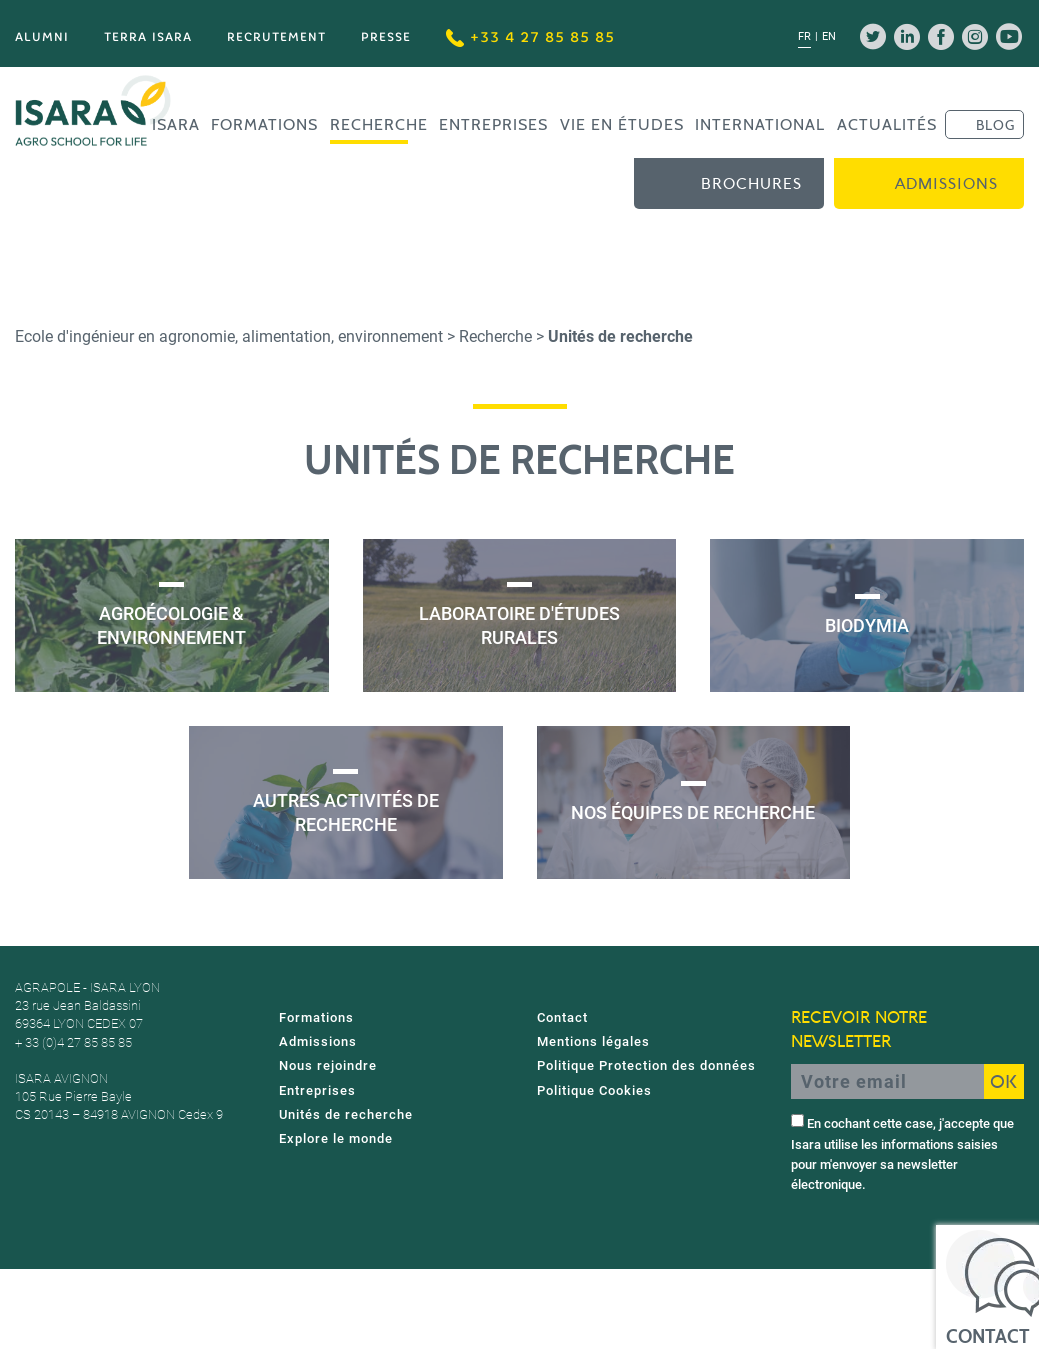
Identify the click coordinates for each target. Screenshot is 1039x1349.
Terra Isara (148, 36)
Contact (562, 1017)
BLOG (995, 125)
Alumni (42, 36)
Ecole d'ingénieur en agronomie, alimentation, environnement (229, 336)
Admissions (946, 184)
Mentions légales (593, 1041)
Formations (264, 124)
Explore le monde (336, 1138)
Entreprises (493, 124)
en (829, 36)
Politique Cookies (594, 1090)
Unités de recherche (346, 1114)
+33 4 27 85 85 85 (530, 37)
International (760, 124)
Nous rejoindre (328, 1065)
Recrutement (276, 36)
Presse (386, 36)
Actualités (887, 124)
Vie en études (622, 124)
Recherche (379, 124)
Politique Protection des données (646, 1065)
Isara (176, 124)
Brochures (751, 184)
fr (804, 36)
